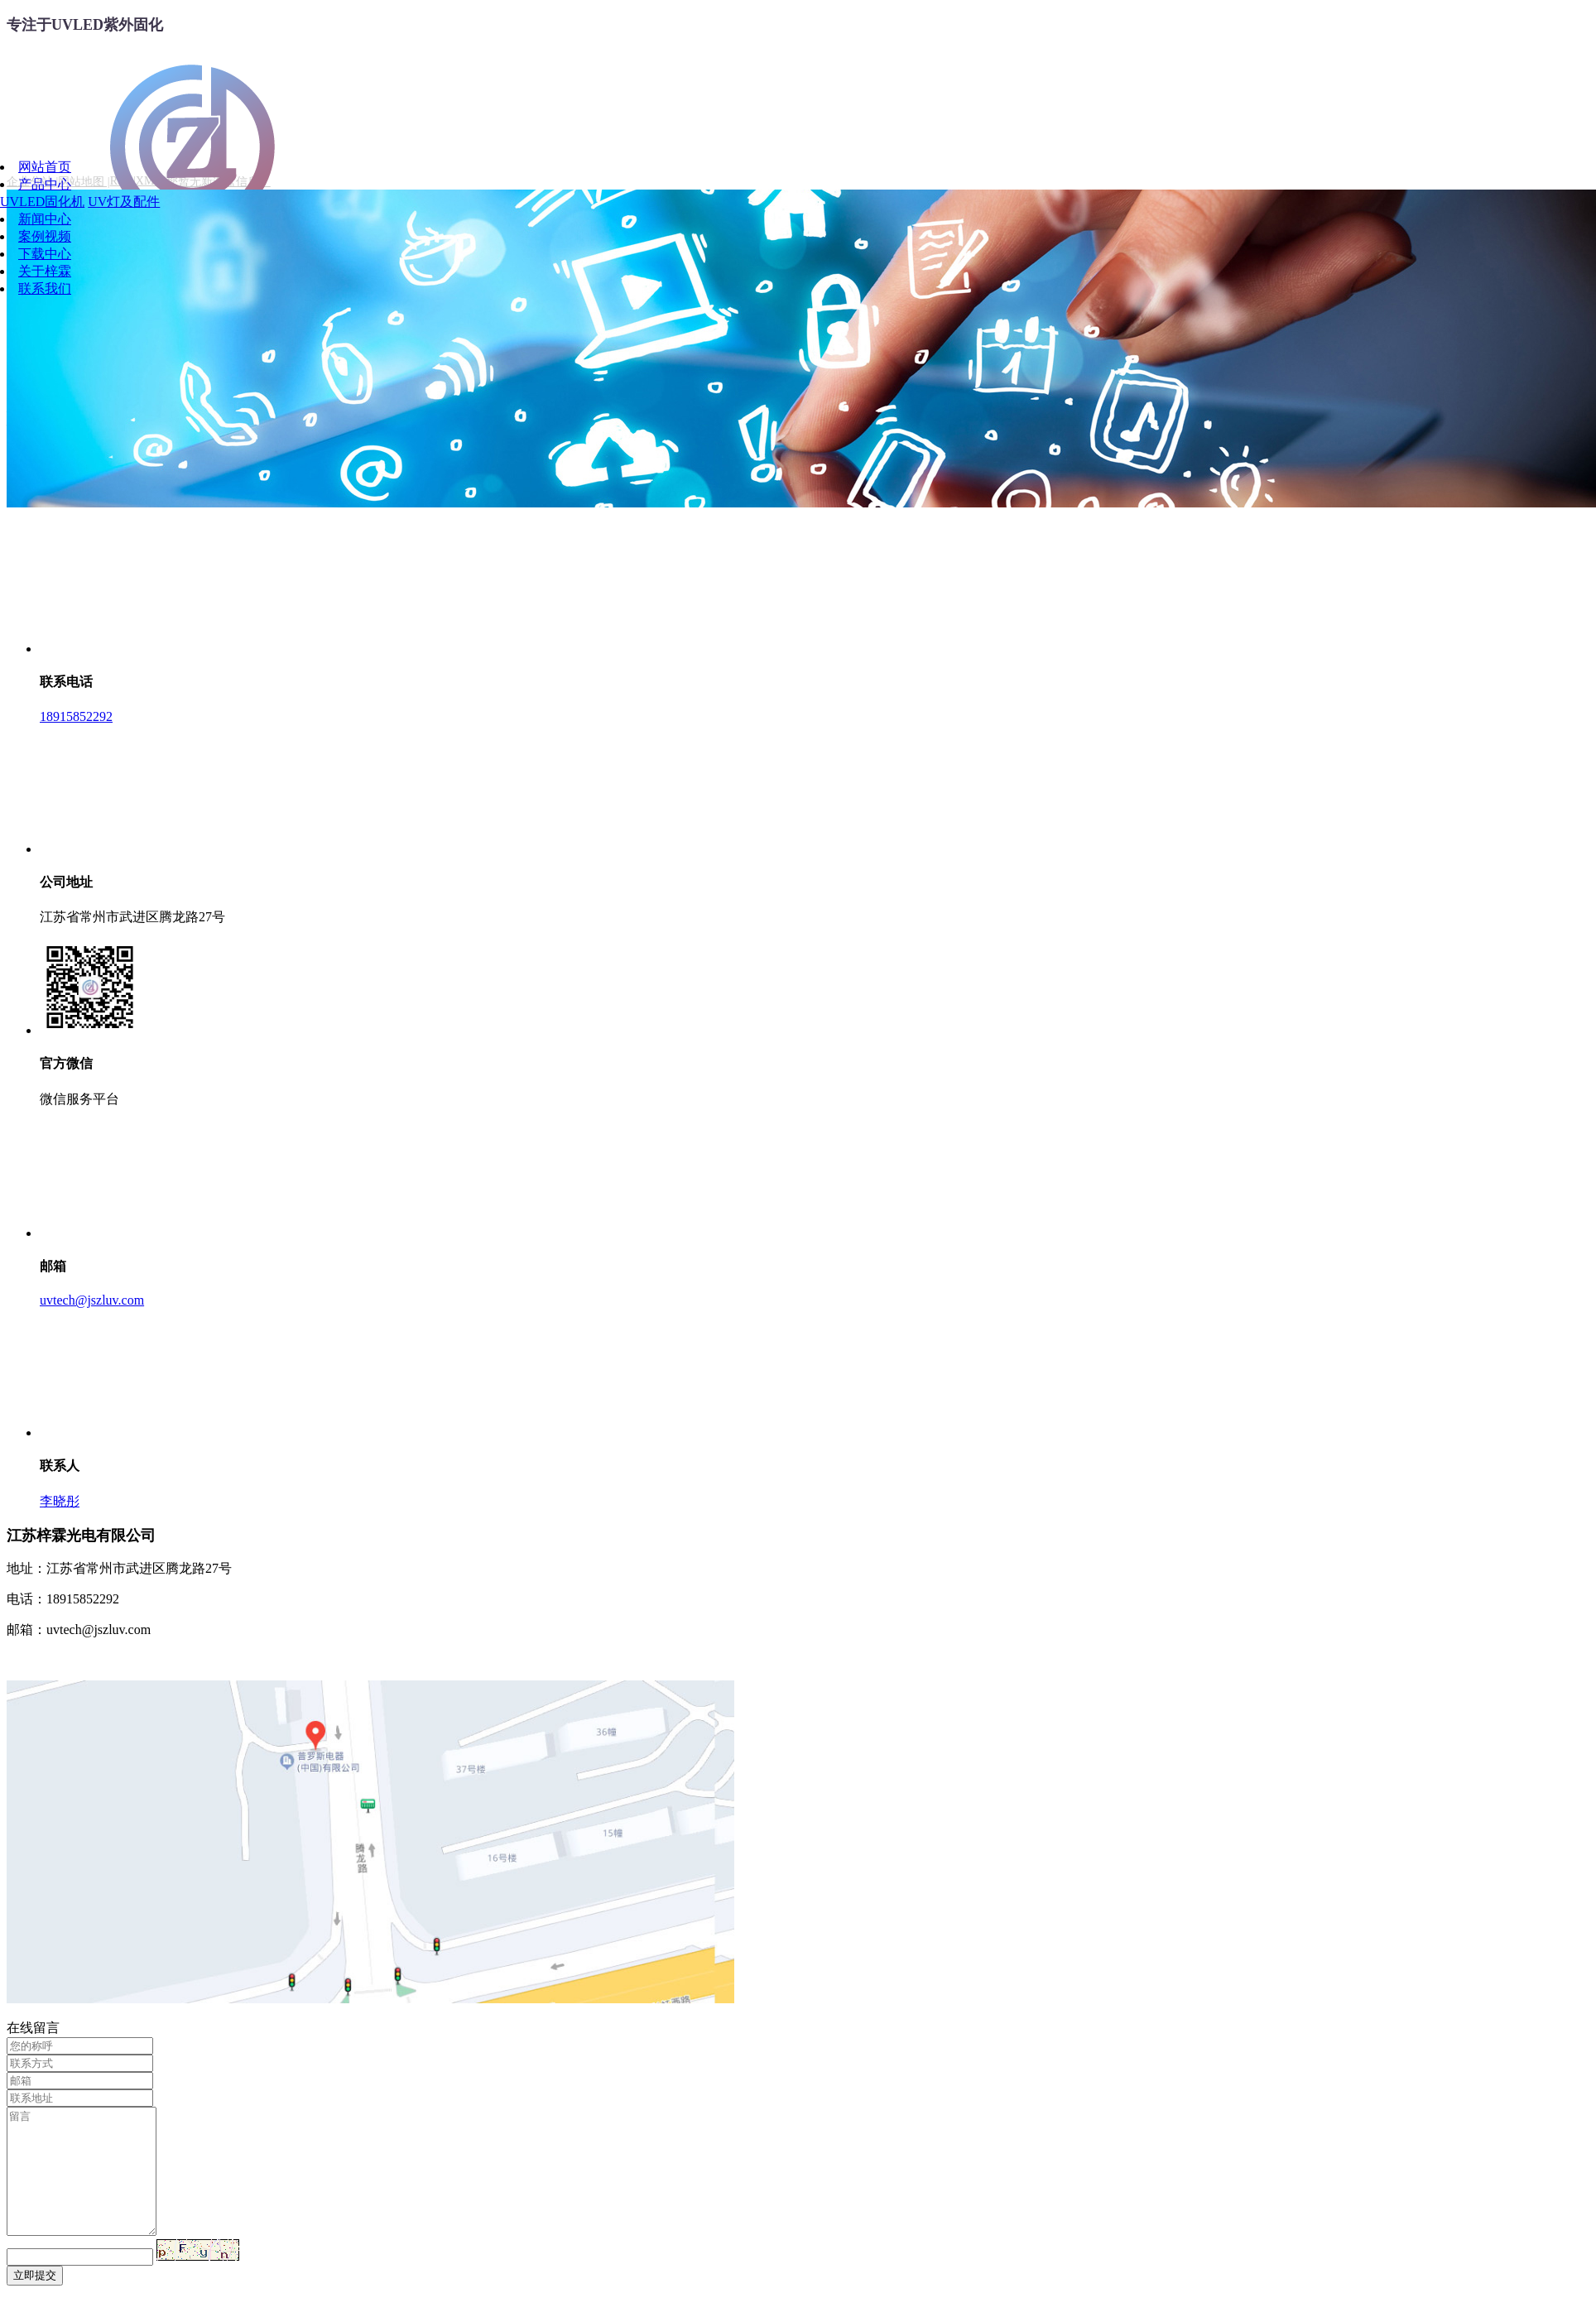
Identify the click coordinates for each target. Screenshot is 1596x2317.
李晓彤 (59, 1501)
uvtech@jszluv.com (92, 1300)
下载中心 (44, 254)
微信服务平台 (79, 1099)
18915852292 (76, 716)
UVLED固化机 (42, 202)
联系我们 (44, 288)
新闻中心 (44, 219)
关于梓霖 (44, 271)
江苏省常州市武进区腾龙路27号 (132, 917)
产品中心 (44, 184)
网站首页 (44, 167)
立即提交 (34, 2300)
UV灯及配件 (124, 202)
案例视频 (44, 236)
